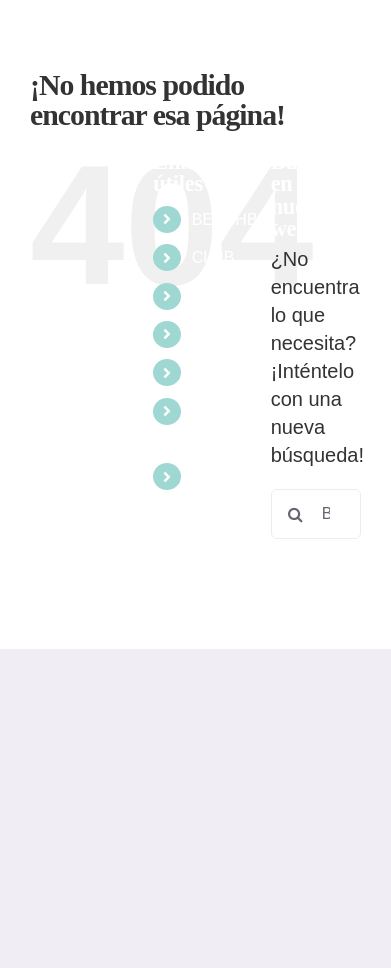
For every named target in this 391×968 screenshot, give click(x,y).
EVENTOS (230, 296)
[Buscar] (296, 514)
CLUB (213, 257)
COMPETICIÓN (248, 334)
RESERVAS (235, 476)
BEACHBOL (235, 219)
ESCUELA (229, 372)
